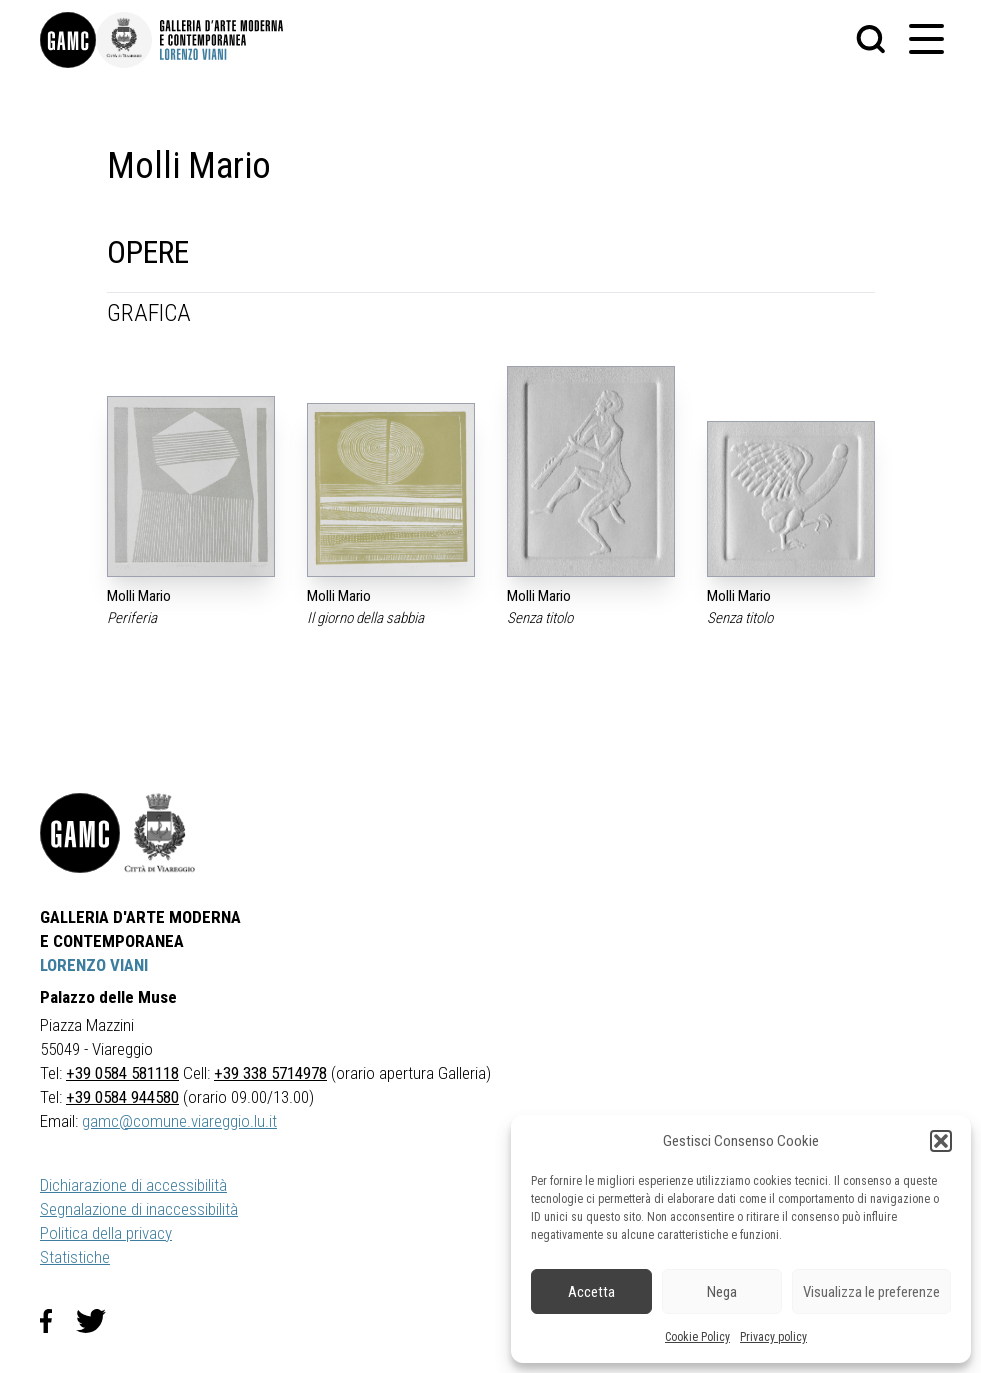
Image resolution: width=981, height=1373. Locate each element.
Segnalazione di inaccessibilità (139, 1209)
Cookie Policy (697, 1337)
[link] (68, 40)
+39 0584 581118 (122, 1073)
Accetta (591, 1292)
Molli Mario (139, 596)
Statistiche (75, 1257)
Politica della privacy (106, 1233)
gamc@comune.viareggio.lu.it (179, 1121)
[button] (941, 1141)
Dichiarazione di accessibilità (133, 1185)
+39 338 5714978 (270, 1073)
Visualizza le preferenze (871, 1292)
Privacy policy (773, 1337)
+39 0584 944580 (122, 1097)
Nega (722, 1292)
